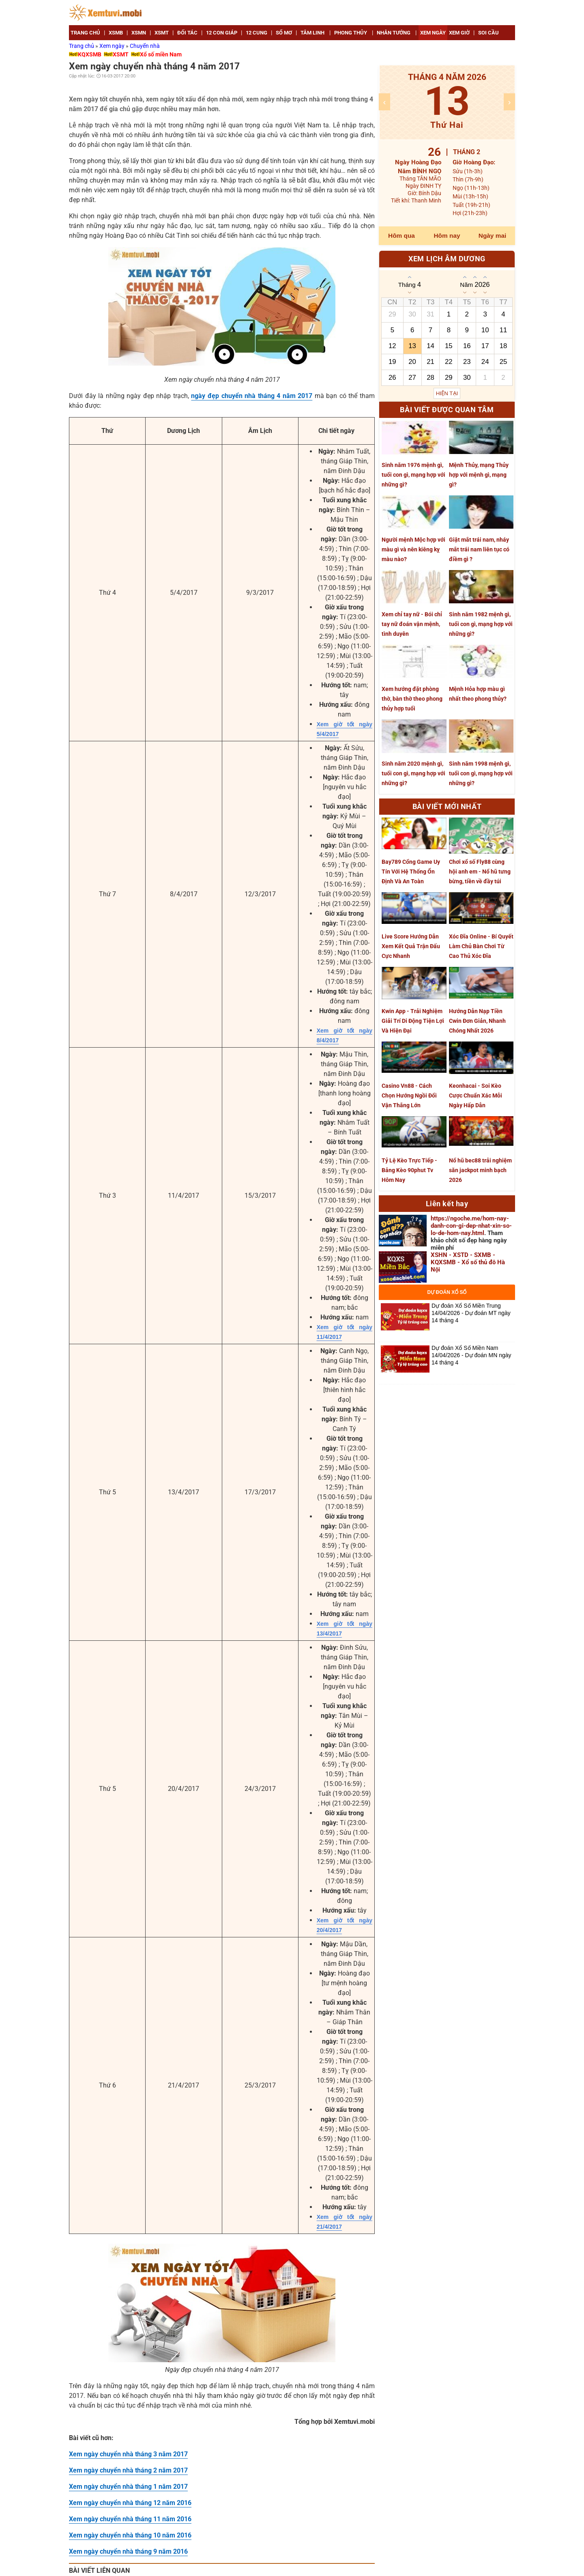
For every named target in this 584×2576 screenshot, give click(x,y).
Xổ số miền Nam (161, 54)
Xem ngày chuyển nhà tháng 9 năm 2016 (128, 2551)
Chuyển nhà (145, 46)
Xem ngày (112, 46)
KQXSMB (89, 54)
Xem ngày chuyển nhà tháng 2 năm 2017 (128, 2470)
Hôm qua (401, 235)
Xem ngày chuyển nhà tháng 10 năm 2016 (130, 2535)
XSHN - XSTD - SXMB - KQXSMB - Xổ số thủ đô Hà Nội (468, 1262)
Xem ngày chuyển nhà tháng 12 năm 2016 (130, 2503)
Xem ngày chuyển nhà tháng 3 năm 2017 (128, 2454)
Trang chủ (82, 46)
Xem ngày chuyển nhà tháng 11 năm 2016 (130, 2519)
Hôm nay (447, 235)
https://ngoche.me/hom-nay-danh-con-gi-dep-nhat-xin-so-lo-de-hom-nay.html (471, 1226)
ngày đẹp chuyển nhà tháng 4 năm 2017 (251, 396)
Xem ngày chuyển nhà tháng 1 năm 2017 (128, 2486)
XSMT (121, 54)
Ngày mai (492, 235)
